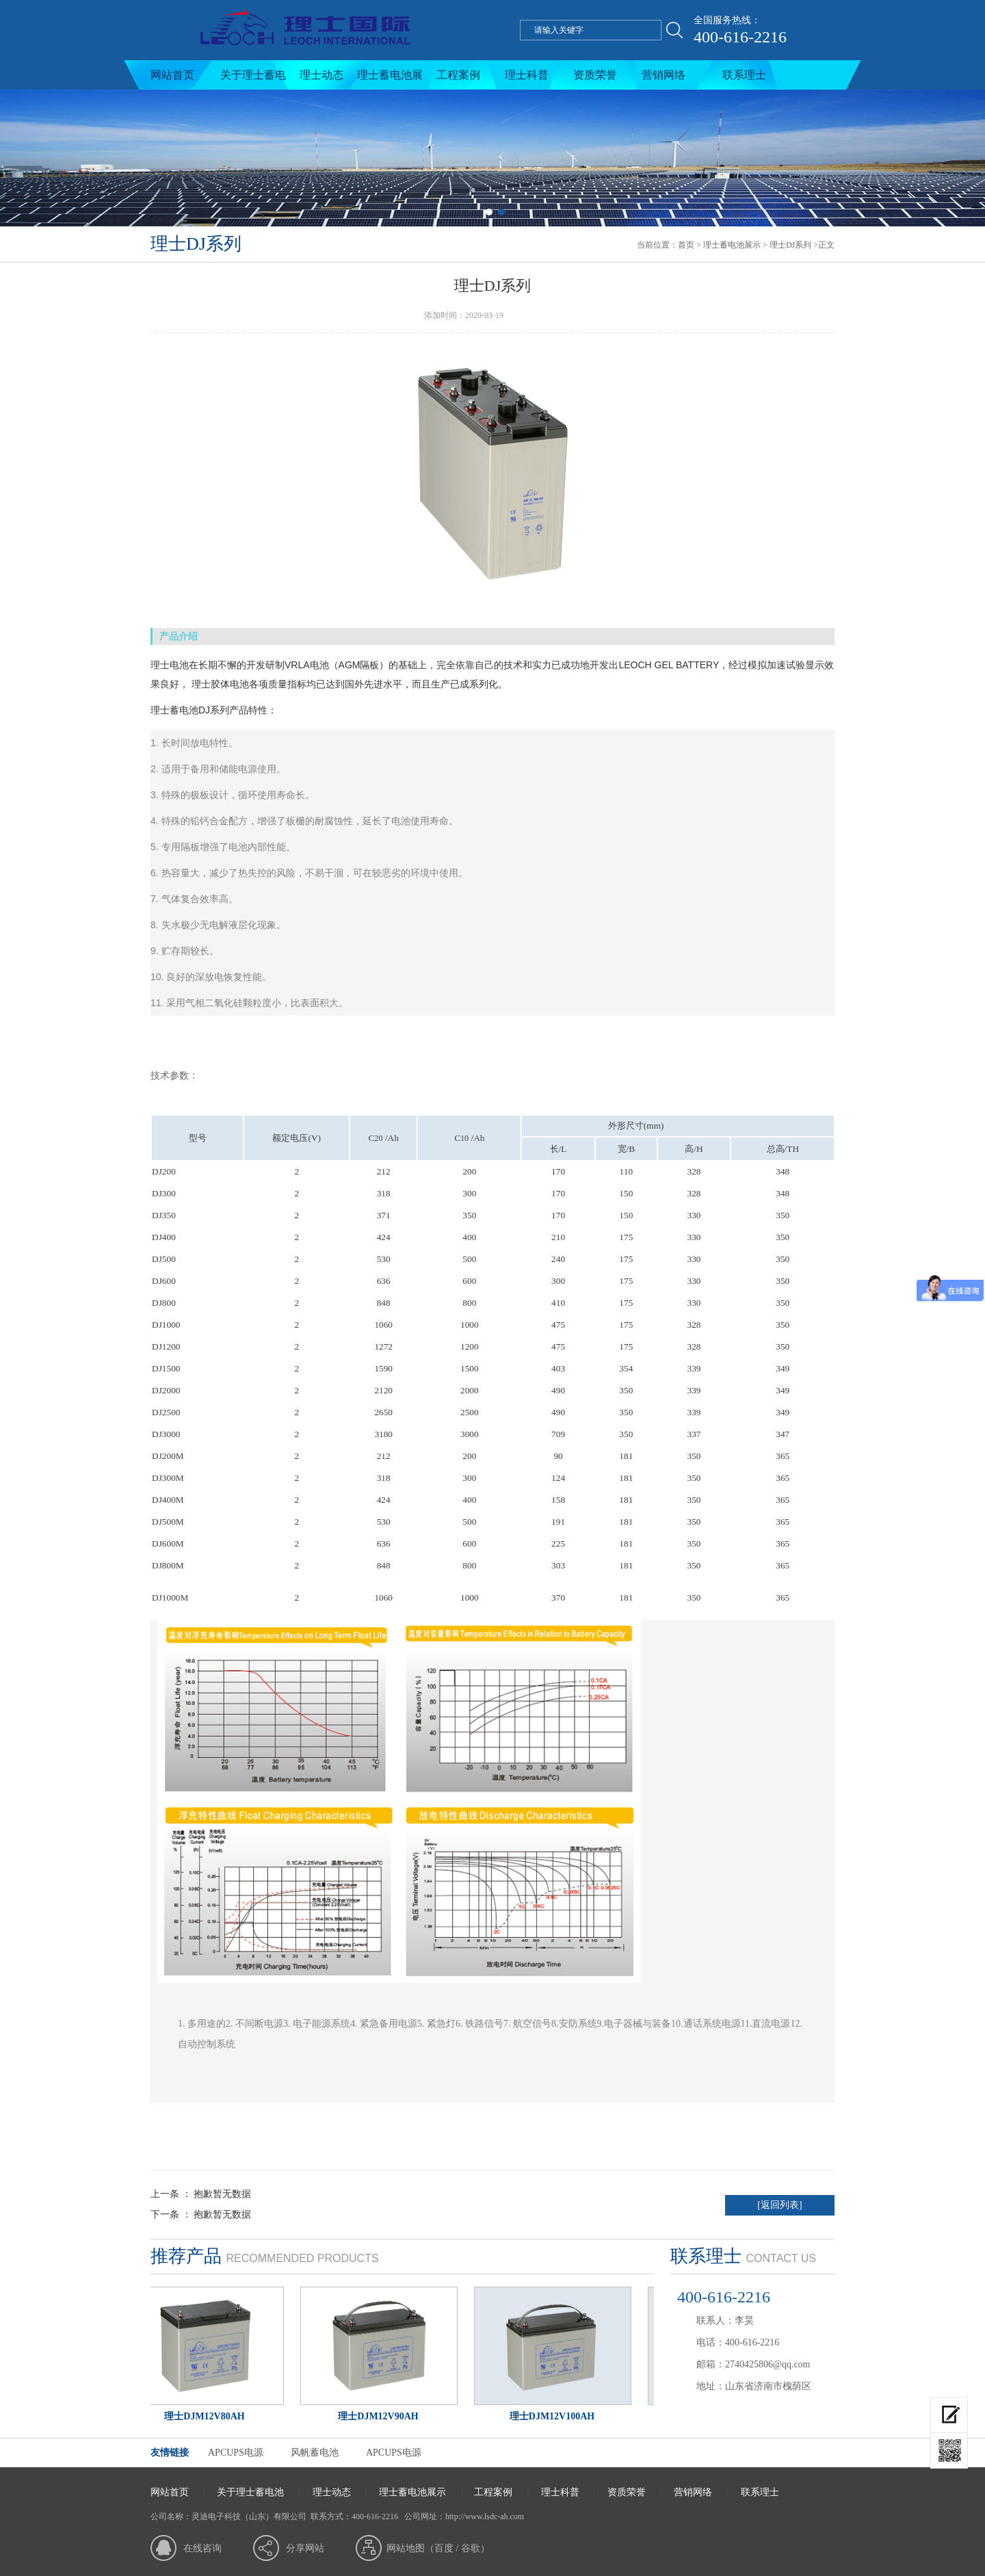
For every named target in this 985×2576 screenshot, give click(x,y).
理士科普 (527, 75)
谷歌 (470, 2548)
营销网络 (663, 75)
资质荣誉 (595, 75)
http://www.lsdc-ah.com (484, 2516)
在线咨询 (202, 2548)
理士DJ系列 (790, 245)
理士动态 (321, 75)
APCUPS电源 (235, 2452)
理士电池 (169, 664)
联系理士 (744, 75)
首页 (686, 245)
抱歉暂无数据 (222, 2194)
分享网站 (305, 2548)
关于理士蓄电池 (253, 79)
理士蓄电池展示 (390, 79)
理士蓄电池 (174, 710)
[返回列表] (779, 2205)
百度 (444, 2548)
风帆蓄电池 (315, 2452)
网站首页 (172, 75)
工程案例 (458, 75)
